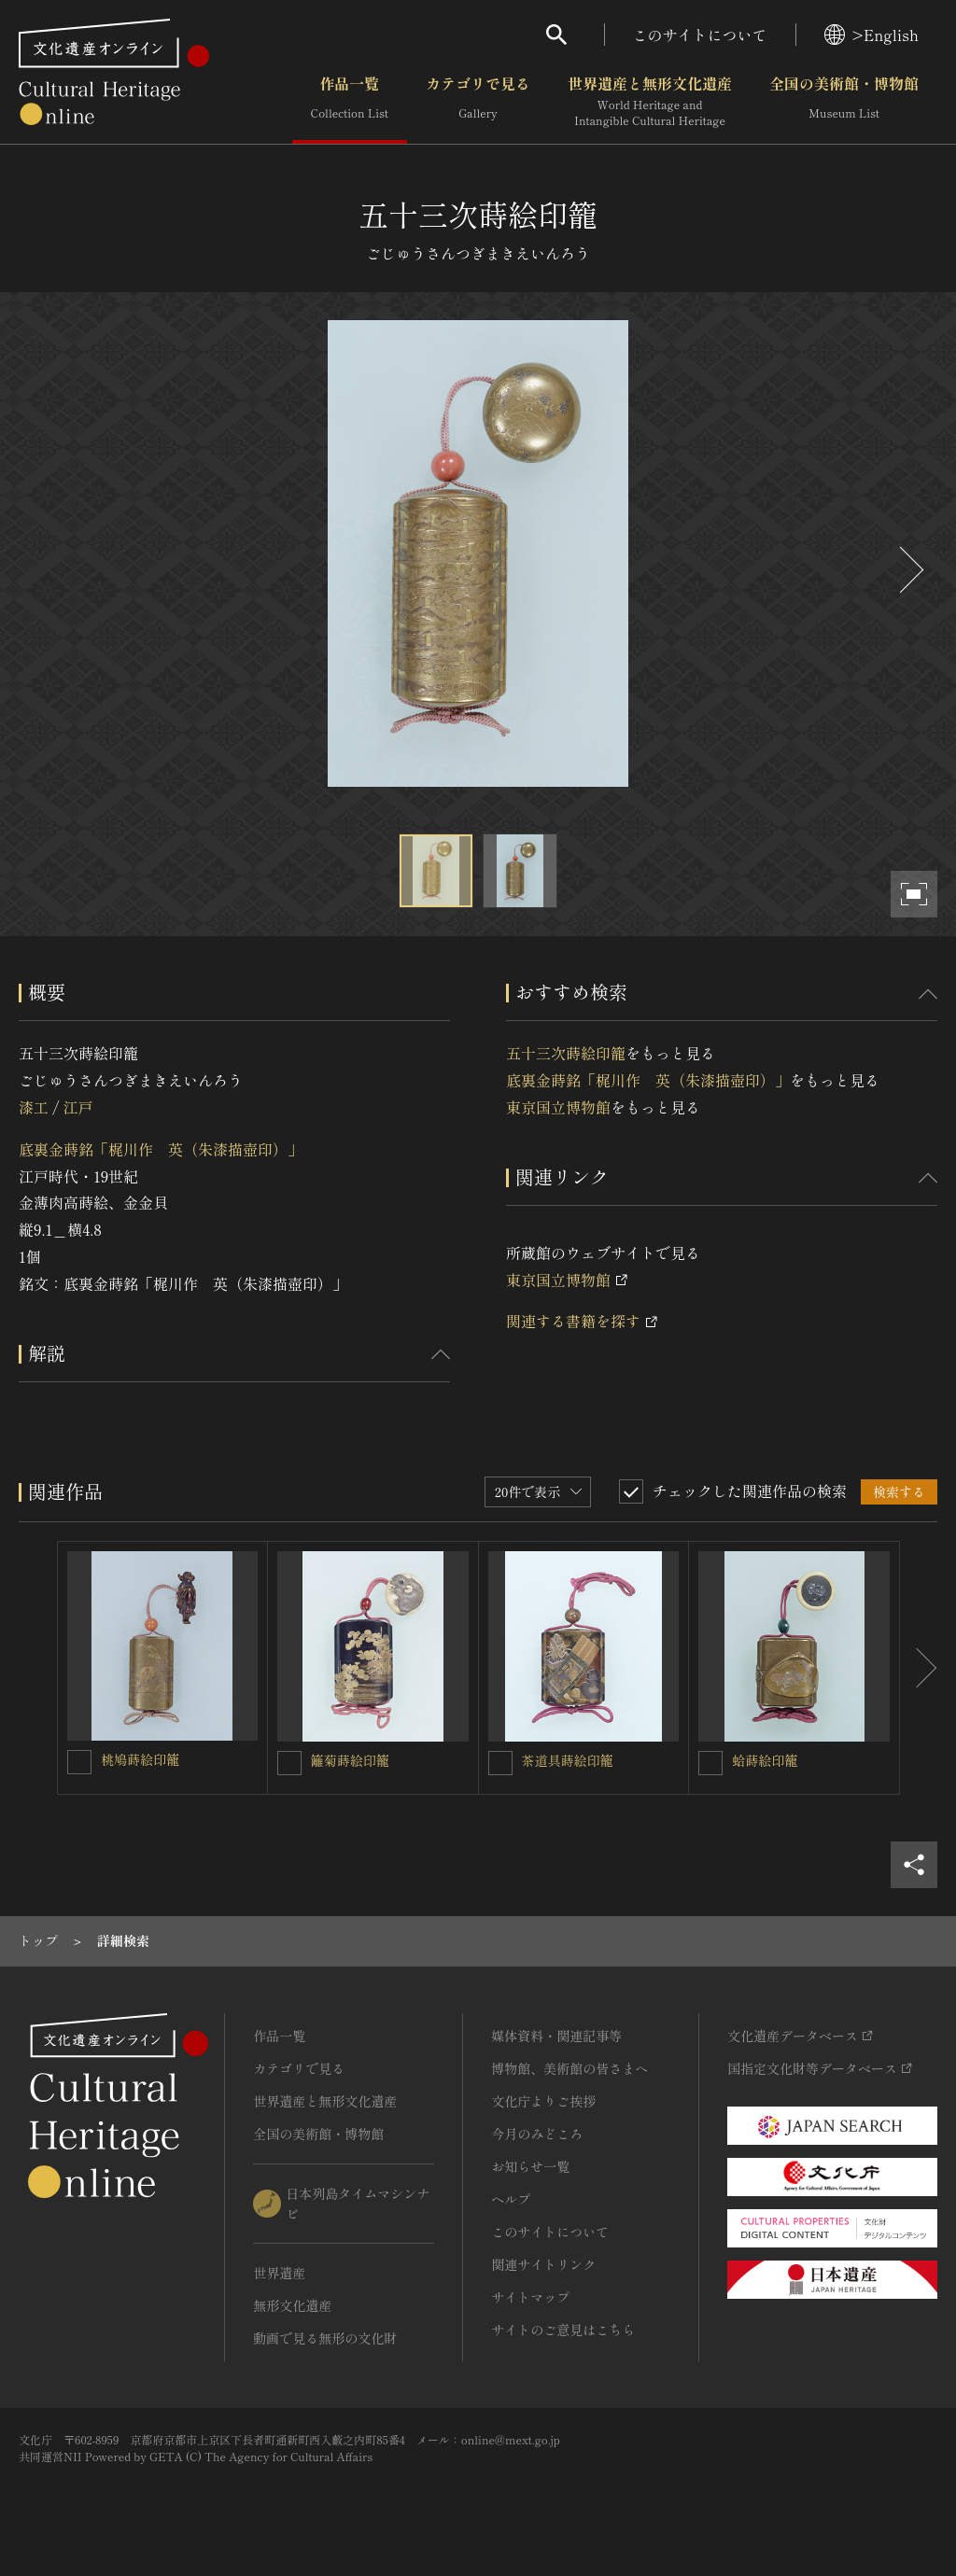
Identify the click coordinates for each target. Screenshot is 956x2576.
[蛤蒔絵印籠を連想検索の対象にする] (710, 1763)
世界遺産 (279, 2272)
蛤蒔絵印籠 (764, 1760)
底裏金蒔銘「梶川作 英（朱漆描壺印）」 (160, 1149)
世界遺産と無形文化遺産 (650, 102)
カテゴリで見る (478, 102)
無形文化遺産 (292, 2305)
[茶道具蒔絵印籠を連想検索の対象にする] (500, 1763)
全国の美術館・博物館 (844, 102)
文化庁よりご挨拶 (543, 2101)
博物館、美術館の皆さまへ (569, 2068)
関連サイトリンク (543, 2264)
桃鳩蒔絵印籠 (140, 1759)
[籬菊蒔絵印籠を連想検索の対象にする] (289, 1763)
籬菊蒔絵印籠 (350, 1760)
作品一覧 (349, 102)
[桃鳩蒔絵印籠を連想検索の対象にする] (79, 1762)
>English (871, 34)
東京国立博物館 (558, 1107)
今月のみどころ (537, 2133)
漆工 (34, 1107)
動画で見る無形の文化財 (325, 2338)
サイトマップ (530, 2297)
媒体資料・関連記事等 (556, 2035)
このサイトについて (700, 34)
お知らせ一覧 (530, 2166)
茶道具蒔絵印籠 (567, 1760)
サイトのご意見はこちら (563, 2329)
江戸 (77, 1107)
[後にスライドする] (909, 569)
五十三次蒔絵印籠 (566, 1053)
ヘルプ (510, 2199)
